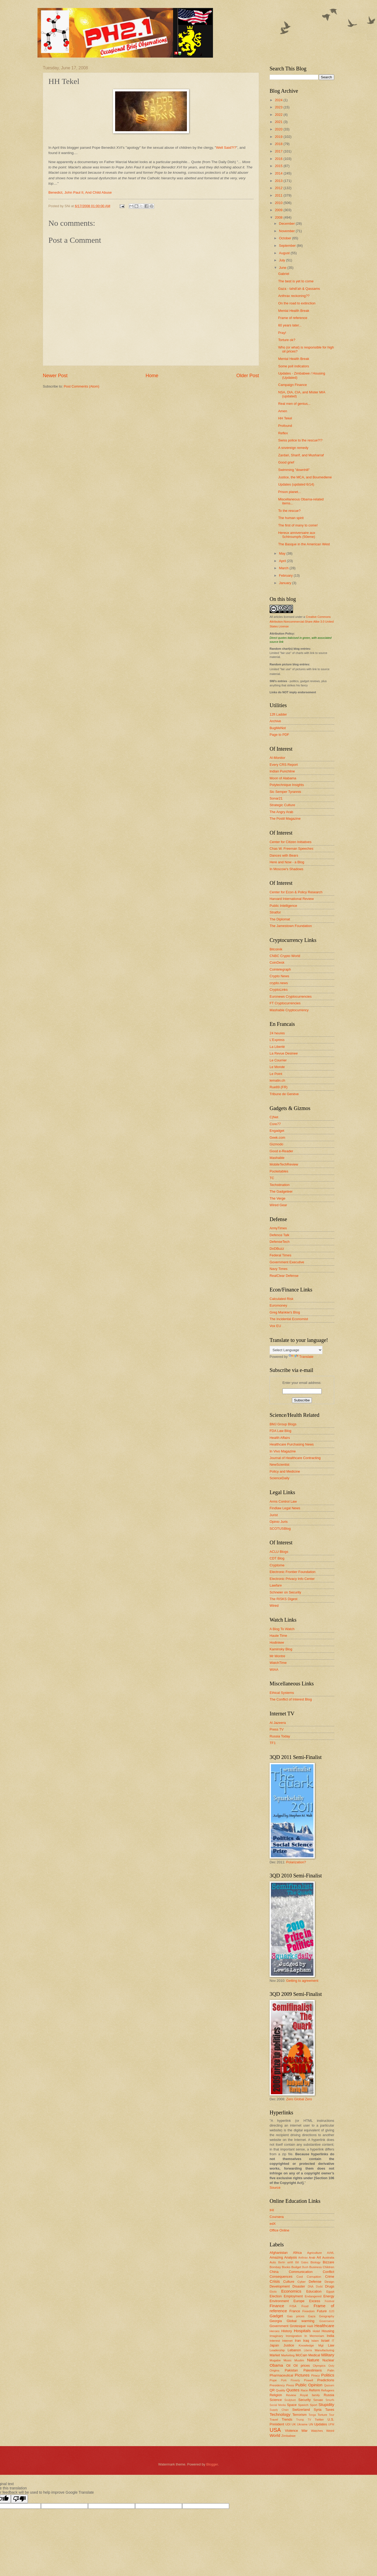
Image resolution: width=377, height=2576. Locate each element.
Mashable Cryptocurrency (289, 1010)
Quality (280, 2390)
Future (322, 2311)
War (304, 2431)
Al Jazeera (278, 1723)
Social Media (278, 2405)
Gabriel (283, 274)
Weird (330, 2430)
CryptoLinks (279, 990)
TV (309, 2419)
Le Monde (277, 1067)
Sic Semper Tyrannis (285, 792)
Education (313, 2291)
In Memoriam (314, 2335)
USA (275, 2430)
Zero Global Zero (299, 2099)
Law (331, 2345)
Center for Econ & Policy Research (296, 892)
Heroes (274, 2331)
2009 (279, 210)
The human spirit (291, 518)
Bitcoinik (276, 949)
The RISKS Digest (283, 1599)
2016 (279, 159)
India (330, 2336)
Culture (288, 2282)
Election (276, 2296)
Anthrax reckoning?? (293, 296)
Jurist (274, 1515)
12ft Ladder (278, 714)
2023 (279, 107)
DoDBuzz (277, 1249)
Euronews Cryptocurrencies (291, 996)
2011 (279, 195)
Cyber (302, 2281)
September (288, 246)
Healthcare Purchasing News (292, 1444)
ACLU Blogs (279, 1552)
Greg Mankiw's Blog (285, 1312)
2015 (279, 166)
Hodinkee (277, 1642)
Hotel (316, 2331)
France (295, 2311)
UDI (288, 2424)
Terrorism (299, 2415)
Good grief (286, 462)
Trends (287, 2419)
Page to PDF (279, 735)
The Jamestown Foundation (291, 926)
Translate (301, 1357)
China (274, 2272)
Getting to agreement (302, 1981)
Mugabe (275, 2360)
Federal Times (280, 1255)
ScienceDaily (279, 1478)
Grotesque (298, 2326)
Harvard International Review (292, 899)
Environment (279, 2301)
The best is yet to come (295, 281)
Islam (315, 2340)
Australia (328, 2257)
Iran (298, 2341)
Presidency (277, 2385)
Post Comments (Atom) (81, 386)
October (285, 238)
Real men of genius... (294, 404)
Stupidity (326, 2404)
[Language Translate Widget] (296, 1350)
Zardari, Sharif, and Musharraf (301, 455)
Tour (331, 2414)
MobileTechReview (284, 1164)
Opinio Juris (279, 1522)
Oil (288, 2365)
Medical (314, 2355)
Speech (303, 2405)
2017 (279, 151)
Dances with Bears (284, 855)
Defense (315, 2282)
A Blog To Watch (282, 1629)
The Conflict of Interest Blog (291, 1699)
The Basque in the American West (304, 544)
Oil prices (302, 2365)
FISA (293, 2306)
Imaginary (276, 2335)
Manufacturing (324, 2350)
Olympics (319, 2365)
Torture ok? (286, 340)
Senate (318, 2399)
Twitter (319, 2419)
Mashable (277, 1158)
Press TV (277, 1729)
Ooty (331, 2365)
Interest (275, 2340)
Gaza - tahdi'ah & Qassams (299, 289)
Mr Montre (277, 1656)
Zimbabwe (288, 2435)
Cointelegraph (280, 969)
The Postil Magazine (285, 819)
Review (291, 2395)
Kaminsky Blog (281, 1649)
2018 (279, 144)
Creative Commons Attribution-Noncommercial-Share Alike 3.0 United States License (302, 621)
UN (311, 2424)
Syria (317, 2410)
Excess (314, 2301)
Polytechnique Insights (287, 785)
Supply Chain (279, 2409)
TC (272, 1178)
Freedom (308, 2311)
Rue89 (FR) (278, 1087)
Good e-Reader (281, 1151)
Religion (276, 2395)
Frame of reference (292, 318)
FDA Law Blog (280, 1431)
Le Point (276, 1074)
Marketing (288, 2355)
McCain (301, 2355)
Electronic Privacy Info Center (292, 1579)
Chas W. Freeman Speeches (291, 849)
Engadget (277, 1131)
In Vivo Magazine (283, 1451)
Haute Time (278, 1636)
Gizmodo (276, 1144)
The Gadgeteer (281, 1191)
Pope (273, 2380)
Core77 (275, 1124)
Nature (313, 2360)
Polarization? (296, 1862)
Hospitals (302, 2330)
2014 (279, 173)
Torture (322, 2414)
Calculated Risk (281, 1299)
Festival (329, 2301)
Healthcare (324, 2325)
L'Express (277, 1040)
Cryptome (277, 1565)
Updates (320, 2424)
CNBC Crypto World (285, 956)
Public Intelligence (283, 906)
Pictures (302, 2375)
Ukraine (302, 2424)
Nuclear (328, 2360)
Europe (299, 2301)
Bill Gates (301, 2262)
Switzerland (301, 2410)
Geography (326, 2316)
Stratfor (275, 912)
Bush (305, 2267)
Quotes (293, 2390)
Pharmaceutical (281, 2375)
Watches (317, 2430)
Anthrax (303, 2257)
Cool (299, 2276)
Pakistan (291, 2370)
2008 (279, 217)
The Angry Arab (281, 812)
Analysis (290, 2257)
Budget (296, 2267)
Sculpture (290, 2400)
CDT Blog (277, 1558)
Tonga (312, 2414)
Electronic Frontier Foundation (292, 1572)
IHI (272, 2210)
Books (286, 2267)
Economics (291, 2291)
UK (294, 2424)
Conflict (328, 2272)
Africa (297, 2253)
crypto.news (279, 983)
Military (327, 2355)
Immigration (294, 2335)
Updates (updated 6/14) (296, 484)
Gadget (276, 2316)
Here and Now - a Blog (287, 862)
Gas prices (295, 2316)
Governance (326, 2321)
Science (276, 2400)
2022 (279, 115)
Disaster (298, 2286)
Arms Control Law (283, 1501)
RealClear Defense (284, 1276)
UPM (331, 2424)
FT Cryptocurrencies (285, 1003)
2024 (279, 100)
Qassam (329, 2385)
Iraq (306, 2341)
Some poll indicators (293, 366)
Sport (313, 2405)
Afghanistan (279, 2253)
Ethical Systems (282, 1693)
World (275, 2435)
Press (290, 2385)
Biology (316, 2262)
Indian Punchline (282, 771)
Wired (274, 1606)
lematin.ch (277, 1080)
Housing (328, 2331)
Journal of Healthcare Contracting (295, 1458)
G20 (331, 2311)
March (284, 568)
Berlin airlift (285, 2262)
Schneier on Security (285, 1592)
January (285, 583)
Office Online (279, 2230)
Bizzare (328, 2262)
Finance (277, 2305)
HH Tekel (285, 418)
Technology (280, 2414)
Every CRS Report (284, 765)
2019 (279, 137)
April (283, 561)
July (282, 260)
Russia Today (280, 1736)
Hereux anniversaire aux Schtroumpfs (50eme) (296, 535)
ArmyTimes (278, 1228)
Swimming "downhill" (294, 470)
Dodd (319, 2286)
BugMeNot (278, 728)
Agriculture (314, 2252)
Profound (285, 426)
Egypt (330, 2291)
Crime (329, 2277)
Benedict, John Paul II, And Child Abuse (80, 192)
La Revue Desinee (284, 1053)
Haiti (310, 2326)
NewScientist (279, 1464)
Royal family (310, 2395)
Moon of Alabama (283, 778)
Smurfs (329, 2400)
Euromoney (278, 1305)
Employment (293, 2296)
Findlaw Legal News (285, 1508)
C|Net (274, 1117)
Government (279, 2326)
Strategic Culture (282, 805)
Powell (308, 2380)
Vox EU (275, 1326)
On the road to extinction (296, 303)
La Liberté (277, 1047)
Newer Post (55, 375)
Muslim (299, 2360)
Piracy (315, 2375)
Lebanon (294, 2350)
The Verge (277, 1198)
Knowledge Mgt (311, 2345)
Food (304, 2306)
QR (272, 2390)
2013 (279, 181)
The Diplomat (280, 919)
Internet (287, 2340)
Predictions (325, 2380)
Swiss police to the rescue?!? (300, 440)
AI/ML (330, 2252)
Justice (288, 2345)
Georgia (276, 2321)
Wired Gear (278, 1205)
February (286, 575)
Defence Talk (279, 1235)
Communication (300, 2272)
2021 (279, 122)
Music (287, 2360)
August (285, 253)
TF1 (273, 1743)
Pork (284, 2380)
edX (273, 2224)
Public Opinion (308, 2385)
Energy (328, 2296)
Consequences (281, 2277)
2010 (279, 203)
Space (292, 2405)
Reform (314, 2390)
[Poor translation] (19, 2498)
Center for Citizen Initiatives (290, 842)
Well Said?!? (226, 148)
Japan (274, 2345)
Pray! (282, 333)
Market (275, 2355)
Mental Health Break (293, 311)
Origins (274, 2370)
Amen (282, 411)
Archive (275, 721)
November (287, 231)
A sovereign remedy (293, 448)
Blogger (212, 2464)
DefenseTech (280, 1242)
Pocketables (279, 1171)
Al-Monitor (277, 758)
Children (328, 2267)
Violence (291, 2431)
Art (319, 2257)
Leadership (277, 2350)
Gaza (311, 2316)
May (282, 553)
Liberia (308, 2350)
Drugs (329, 2286)
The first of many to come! (298, 525)
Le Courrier (278, 1060)
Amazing (276, 2257)
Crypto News (279, 976)
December (287, 224)
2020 (279, 129)
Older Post (247, 375)
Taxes (329, 2410)
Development (280, 2286)
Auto (273, 2262)
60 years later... (289, 325)
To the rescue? (289, 511)
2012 (279, 188)
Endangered (313, 2296)
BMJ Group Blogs (283, 1424)
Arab (312, 2257)
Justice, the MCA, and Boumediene (305, 477)
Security (304, 2400)
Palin (330, 2370)
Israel (325, 2341)
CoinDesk (277, 962)
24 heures (277, 1033)
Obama (276, 2365)
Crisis (275, 2281)
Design (329, 2281)
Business (315, 2267)
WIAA (274, 1670)
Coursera (277, 2217)
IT (333, 2340)
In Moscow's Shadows (286, 869)
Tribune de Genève (284, 1094)
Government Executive (287, 1262)
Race (304, 2390)
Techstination (280, 1185)
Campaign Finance (292, 385)
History (286, 2331)
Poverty (295, 2380)
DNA (310, 2286)
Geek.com (277, 1138)
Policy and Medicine (285, 1471)
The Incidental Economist (289, 1319)
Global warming (300, 2321)
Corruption (314, 2276)
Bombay (275, 2267)
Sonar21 (276, 798)
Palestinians (312, 2370)
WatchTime (278, 1663)
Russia (329, 2395)
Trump (300, 2419)
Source (275, 2188)
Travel (274, 2419)
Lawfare (276, 1585)
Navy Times (278, 1269)
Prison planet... (289, 492)
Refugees (327, 2390)
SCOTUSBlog (280, 1529)
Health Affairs (280, 1438)
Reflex (283, 433)
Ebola (273, 2291)
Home (151, 375)
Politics (327, 2375)
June (283, 268)
